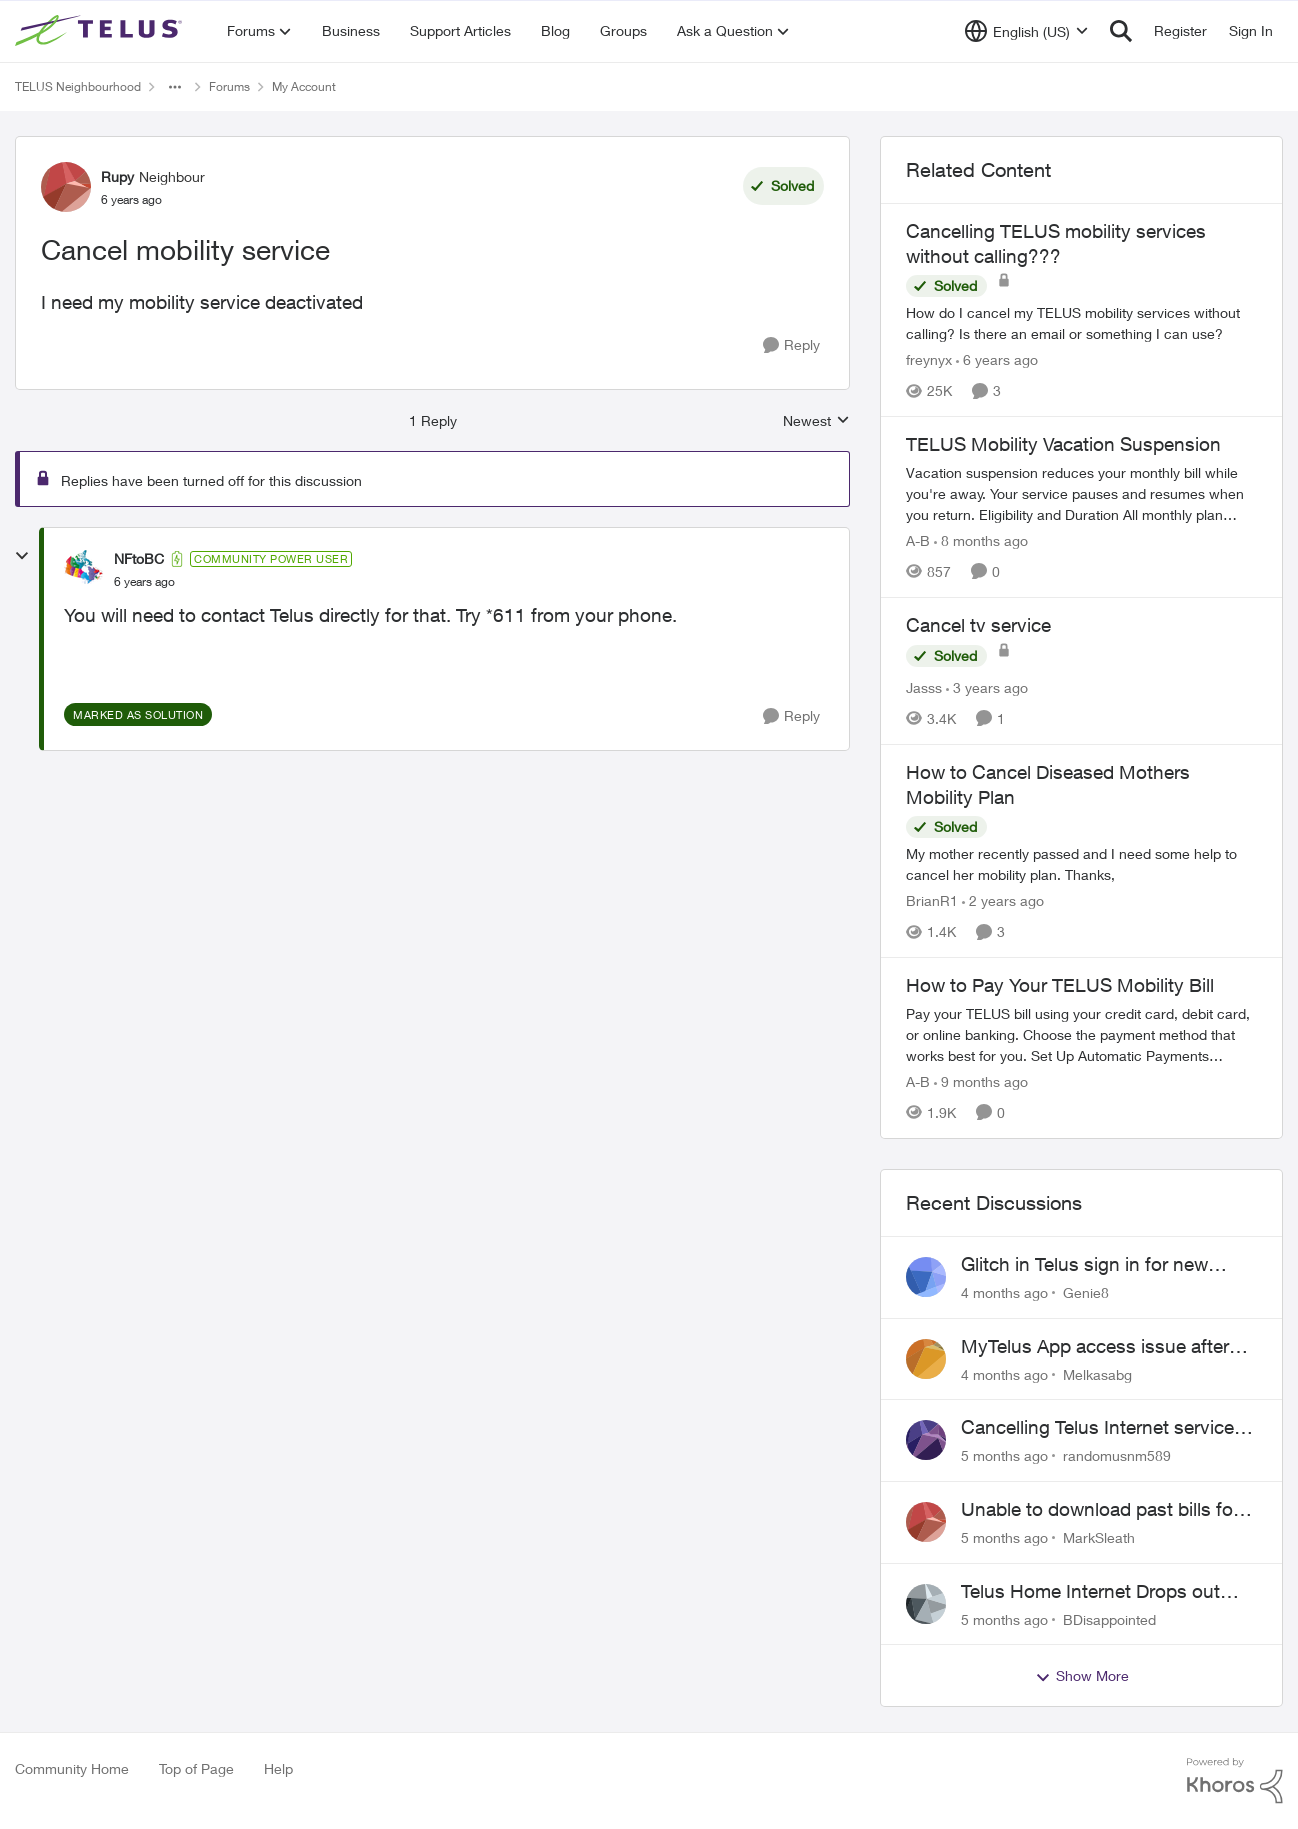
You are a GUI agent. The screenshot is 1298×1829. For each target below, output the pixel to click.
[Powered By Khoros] (1235, 1781)
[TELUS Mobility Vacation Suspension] (1081, 493)
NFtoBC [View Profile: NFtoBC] (139, 558)
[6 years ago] (997, 359)
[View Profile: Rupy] (66, 187)
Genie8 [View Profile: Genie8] (1086, 1292)
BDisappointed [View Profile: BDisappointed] (1109, 1618)
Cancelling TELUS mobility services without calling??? (1056, 243)
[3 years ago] (987, 687)
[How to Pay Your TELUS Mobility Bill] (1081, 1034)
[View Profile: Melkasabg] (926, 1359)
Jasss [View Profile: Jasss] (924, 687)
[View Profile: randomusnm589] (926, 1440)
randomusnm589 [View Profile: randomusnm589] (1117, 1455)
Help (278, 1768)
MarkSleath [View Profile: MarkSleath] (1099, 1537)
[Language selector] (1026, 31)
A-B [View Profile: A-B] (918, 540)
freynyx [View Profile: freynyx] (929, 359)
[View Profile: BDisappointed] (926, 1604)
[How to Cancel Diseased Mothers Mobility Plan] (1081, 864)
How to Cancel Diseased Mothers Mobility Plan (1048, 784)
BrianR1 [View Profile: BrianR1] (932, 900)
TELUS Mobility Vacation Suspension (1063, 444)
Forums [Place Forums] (229, 86)
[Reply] (791, 345)
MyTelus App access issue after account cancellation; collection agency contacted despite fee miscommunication (1095, 1347)
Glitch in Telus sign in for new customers (1084, 1265)
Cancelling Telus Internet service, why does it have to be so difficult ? (1103, 1428)
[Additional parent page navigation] (175, 87)
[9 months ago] (981, 1081)
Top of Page (196, 1768)
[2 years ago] (1003, 900)
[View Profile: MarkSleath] (926, 1522)
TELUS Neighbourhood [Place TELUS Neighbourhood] (78, 86)
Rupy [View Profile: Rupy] (117, 176)
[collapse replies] (22, 556)
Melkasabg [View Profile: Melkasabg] (1097, 1373)
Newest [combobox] (816, 421)
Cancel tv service (978, 625)
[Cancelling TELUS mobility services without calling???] (1081, 323)
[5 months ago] (1004, 1455)
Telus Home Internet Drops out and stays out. (1090, 1592)
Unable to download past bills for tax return (1100, 1510)
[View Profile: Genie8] (926, 1277)
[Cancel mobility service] (144, 582)
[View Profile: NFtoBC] (84, 570)
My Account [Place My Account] (304, 86)
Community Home (72, 1768)
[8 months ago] (981, 540)
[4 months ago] (1004, 1292)
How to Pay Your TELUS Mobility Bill (1060, 985)
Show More (1082, 1676)
